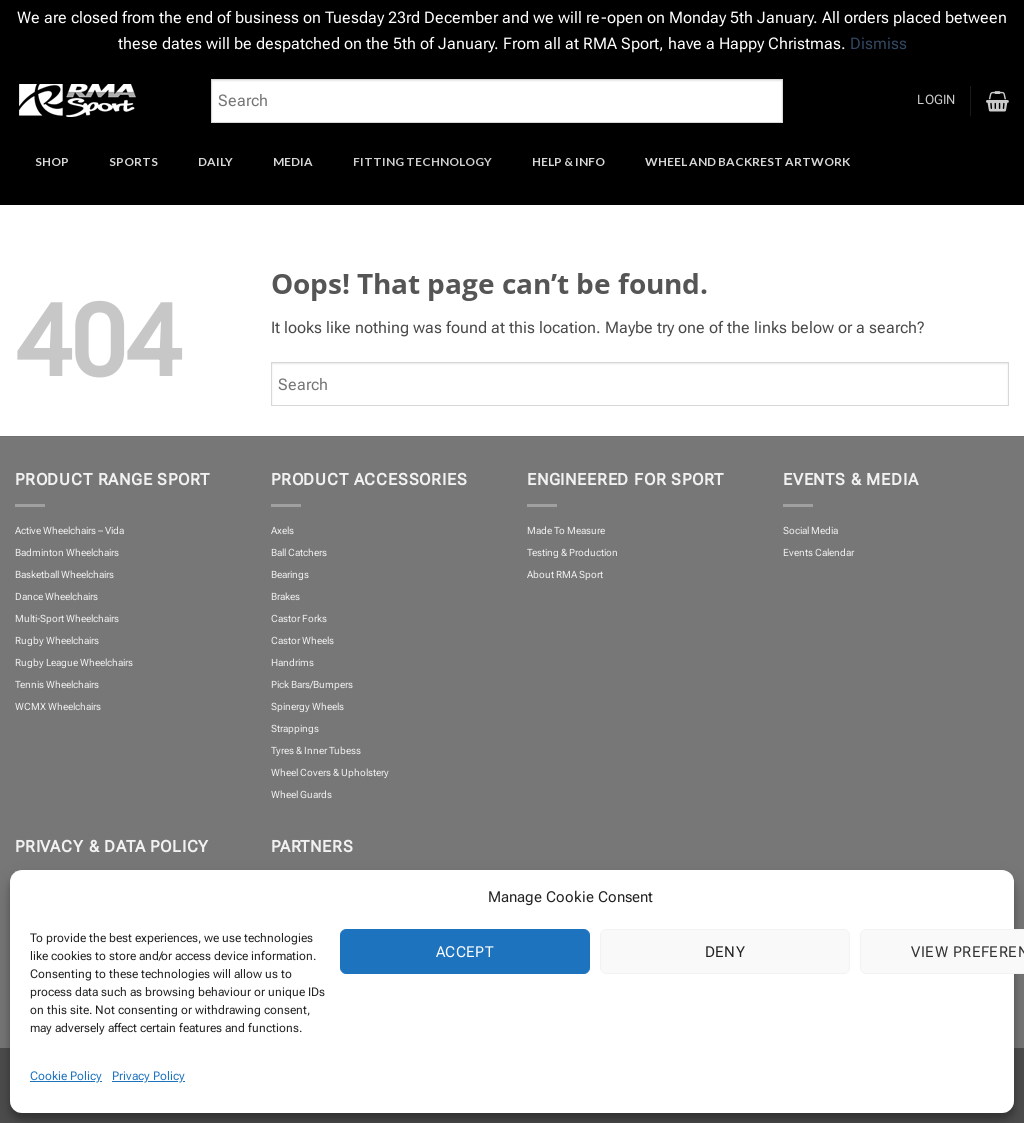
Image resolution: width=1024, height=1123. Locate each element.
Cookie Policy (66, 1076)
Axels (282, 530)
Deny (725, 952)
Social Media (810, 530)
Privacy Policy (148, 1076)
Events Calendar (818, 552)
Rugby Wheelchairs (57, 640)
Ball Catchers (299, 552)
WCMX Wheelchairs (58, 706)
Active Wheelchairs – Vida (69, 530)
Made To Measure (566, 530)
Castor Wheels (302, 640)
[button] (936, 100)
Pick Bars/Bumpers (312, 684)
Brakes (285, 596)
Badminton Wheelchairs (67, 552)
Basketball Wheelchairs (64, 574)
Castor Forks (299, 618)
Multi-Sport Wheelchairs (67, 618)
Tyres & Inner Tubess (316, 750)
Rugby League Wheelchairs (74, 662)
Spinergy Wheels (307, 706)
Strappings (295, 728)
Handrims (292, 662)
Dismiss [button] (878, 43)
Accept (465, 952)
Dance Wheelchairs (56, 596)
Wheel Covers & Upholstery (330, 772)
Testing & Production (572, 552)
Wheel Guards (301, 794)
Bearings (290, 574)
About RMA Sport (565, 574)
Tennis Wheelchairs (57, 684)
